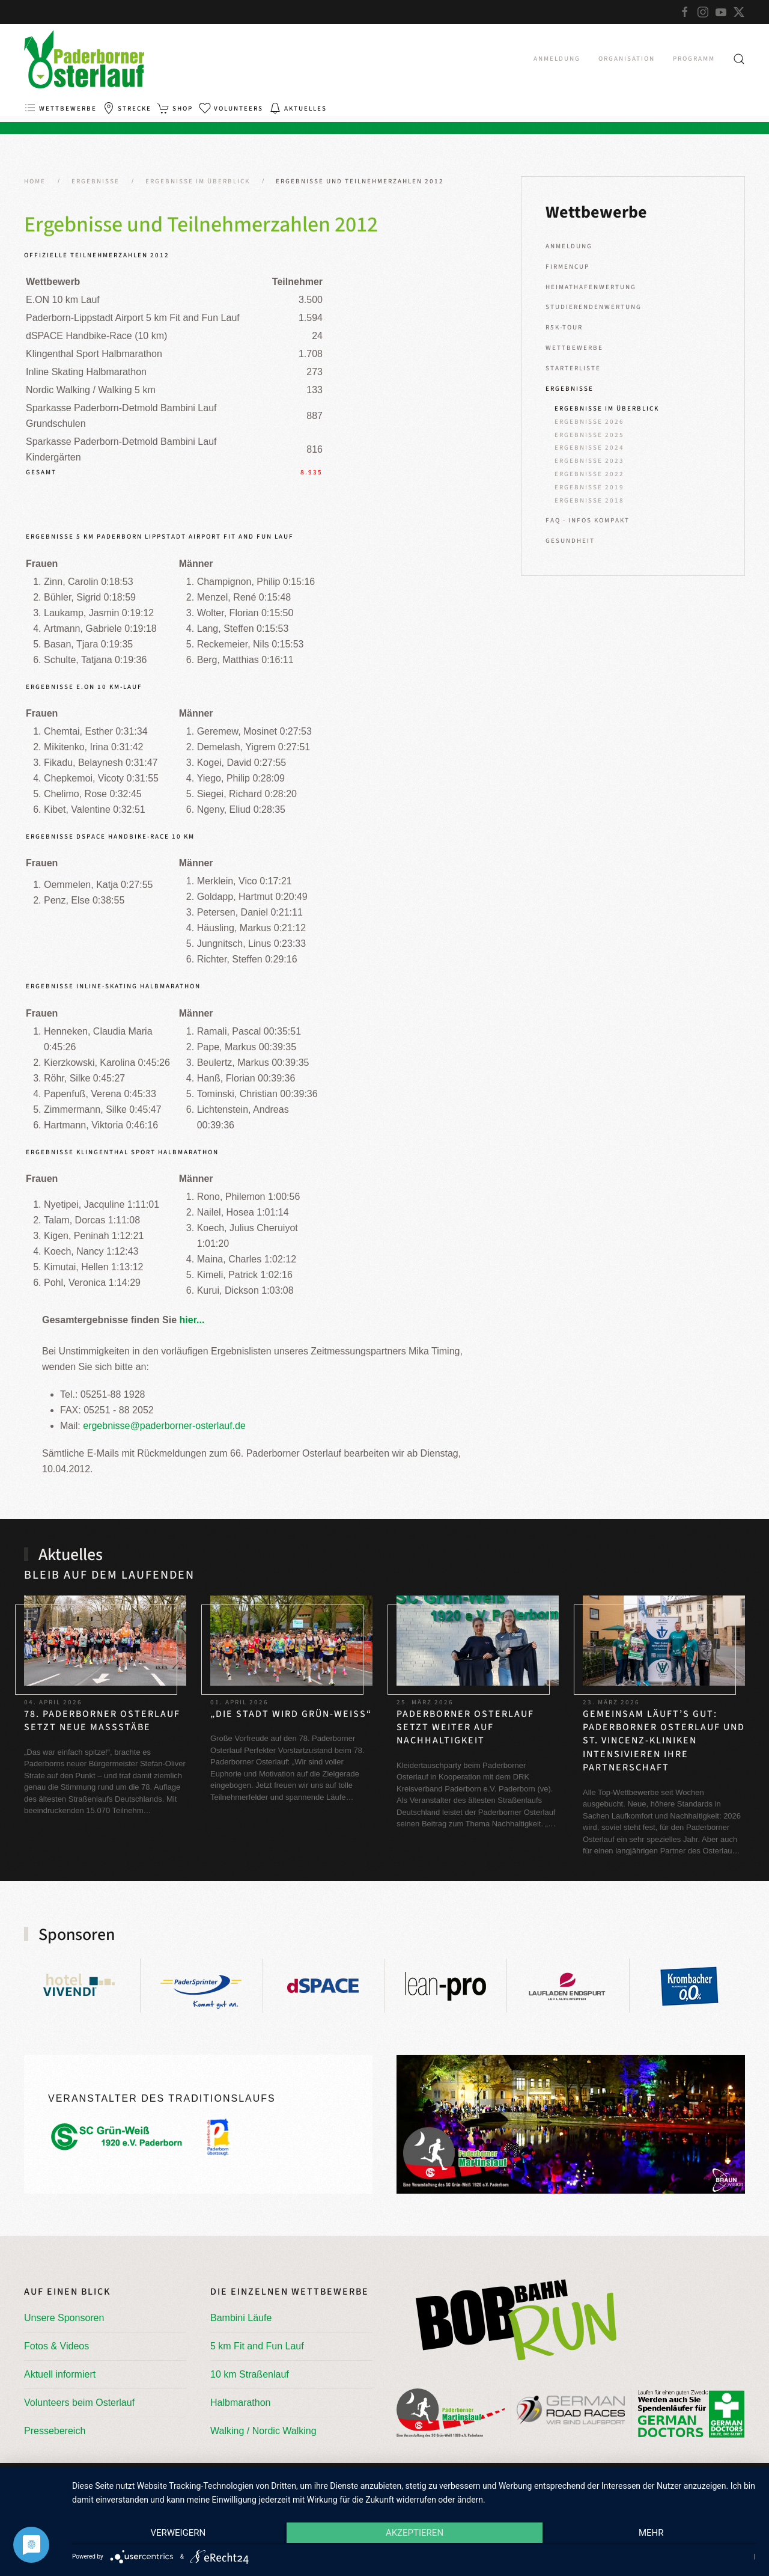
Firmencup (567, 266)
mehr (654, 2534)
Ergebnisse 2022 (589, 474)
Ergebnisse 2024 (589, 447)
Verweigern (174, 2534)
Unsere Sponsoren (64, 2318)
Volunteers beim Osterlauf (79, 2402)
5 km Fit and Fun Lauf (257, 2346)
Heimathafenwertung (591, 287)
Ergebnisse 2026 (589, 421)
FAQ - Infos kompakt (588, 520)
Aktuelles (298, 108)
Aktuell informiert (60, 2374)
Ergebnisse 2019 (589, 487)
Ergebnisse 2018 (589, 500)
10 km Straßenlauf (249, 2374)
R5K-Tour (564, 327)
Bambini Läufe (241, 2318)
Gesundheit (570, 540)
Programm (694, 58)
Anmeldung (556, 58)
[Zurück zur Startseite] (84, 59)
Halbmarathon (240, 2402)
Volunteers (231, 108)
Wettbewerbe (60, 108)
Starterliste (573, 368)
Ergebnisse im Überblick (607, 408)
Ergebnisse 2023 (589, 460)
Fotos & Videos (56, 2346)
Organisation (626, 58)
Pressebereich (54, 2431)
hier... (192, 1320)
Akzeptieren (414, 2534)
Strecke (127, 108)
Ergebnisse (570, 388)
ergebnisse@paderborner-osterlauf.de (164, 1426)
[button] (739, 59)
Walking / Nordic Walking (263, 2431)
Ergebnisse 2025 (589, 434)
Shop (175, 108)
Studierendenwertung (594, 306)
